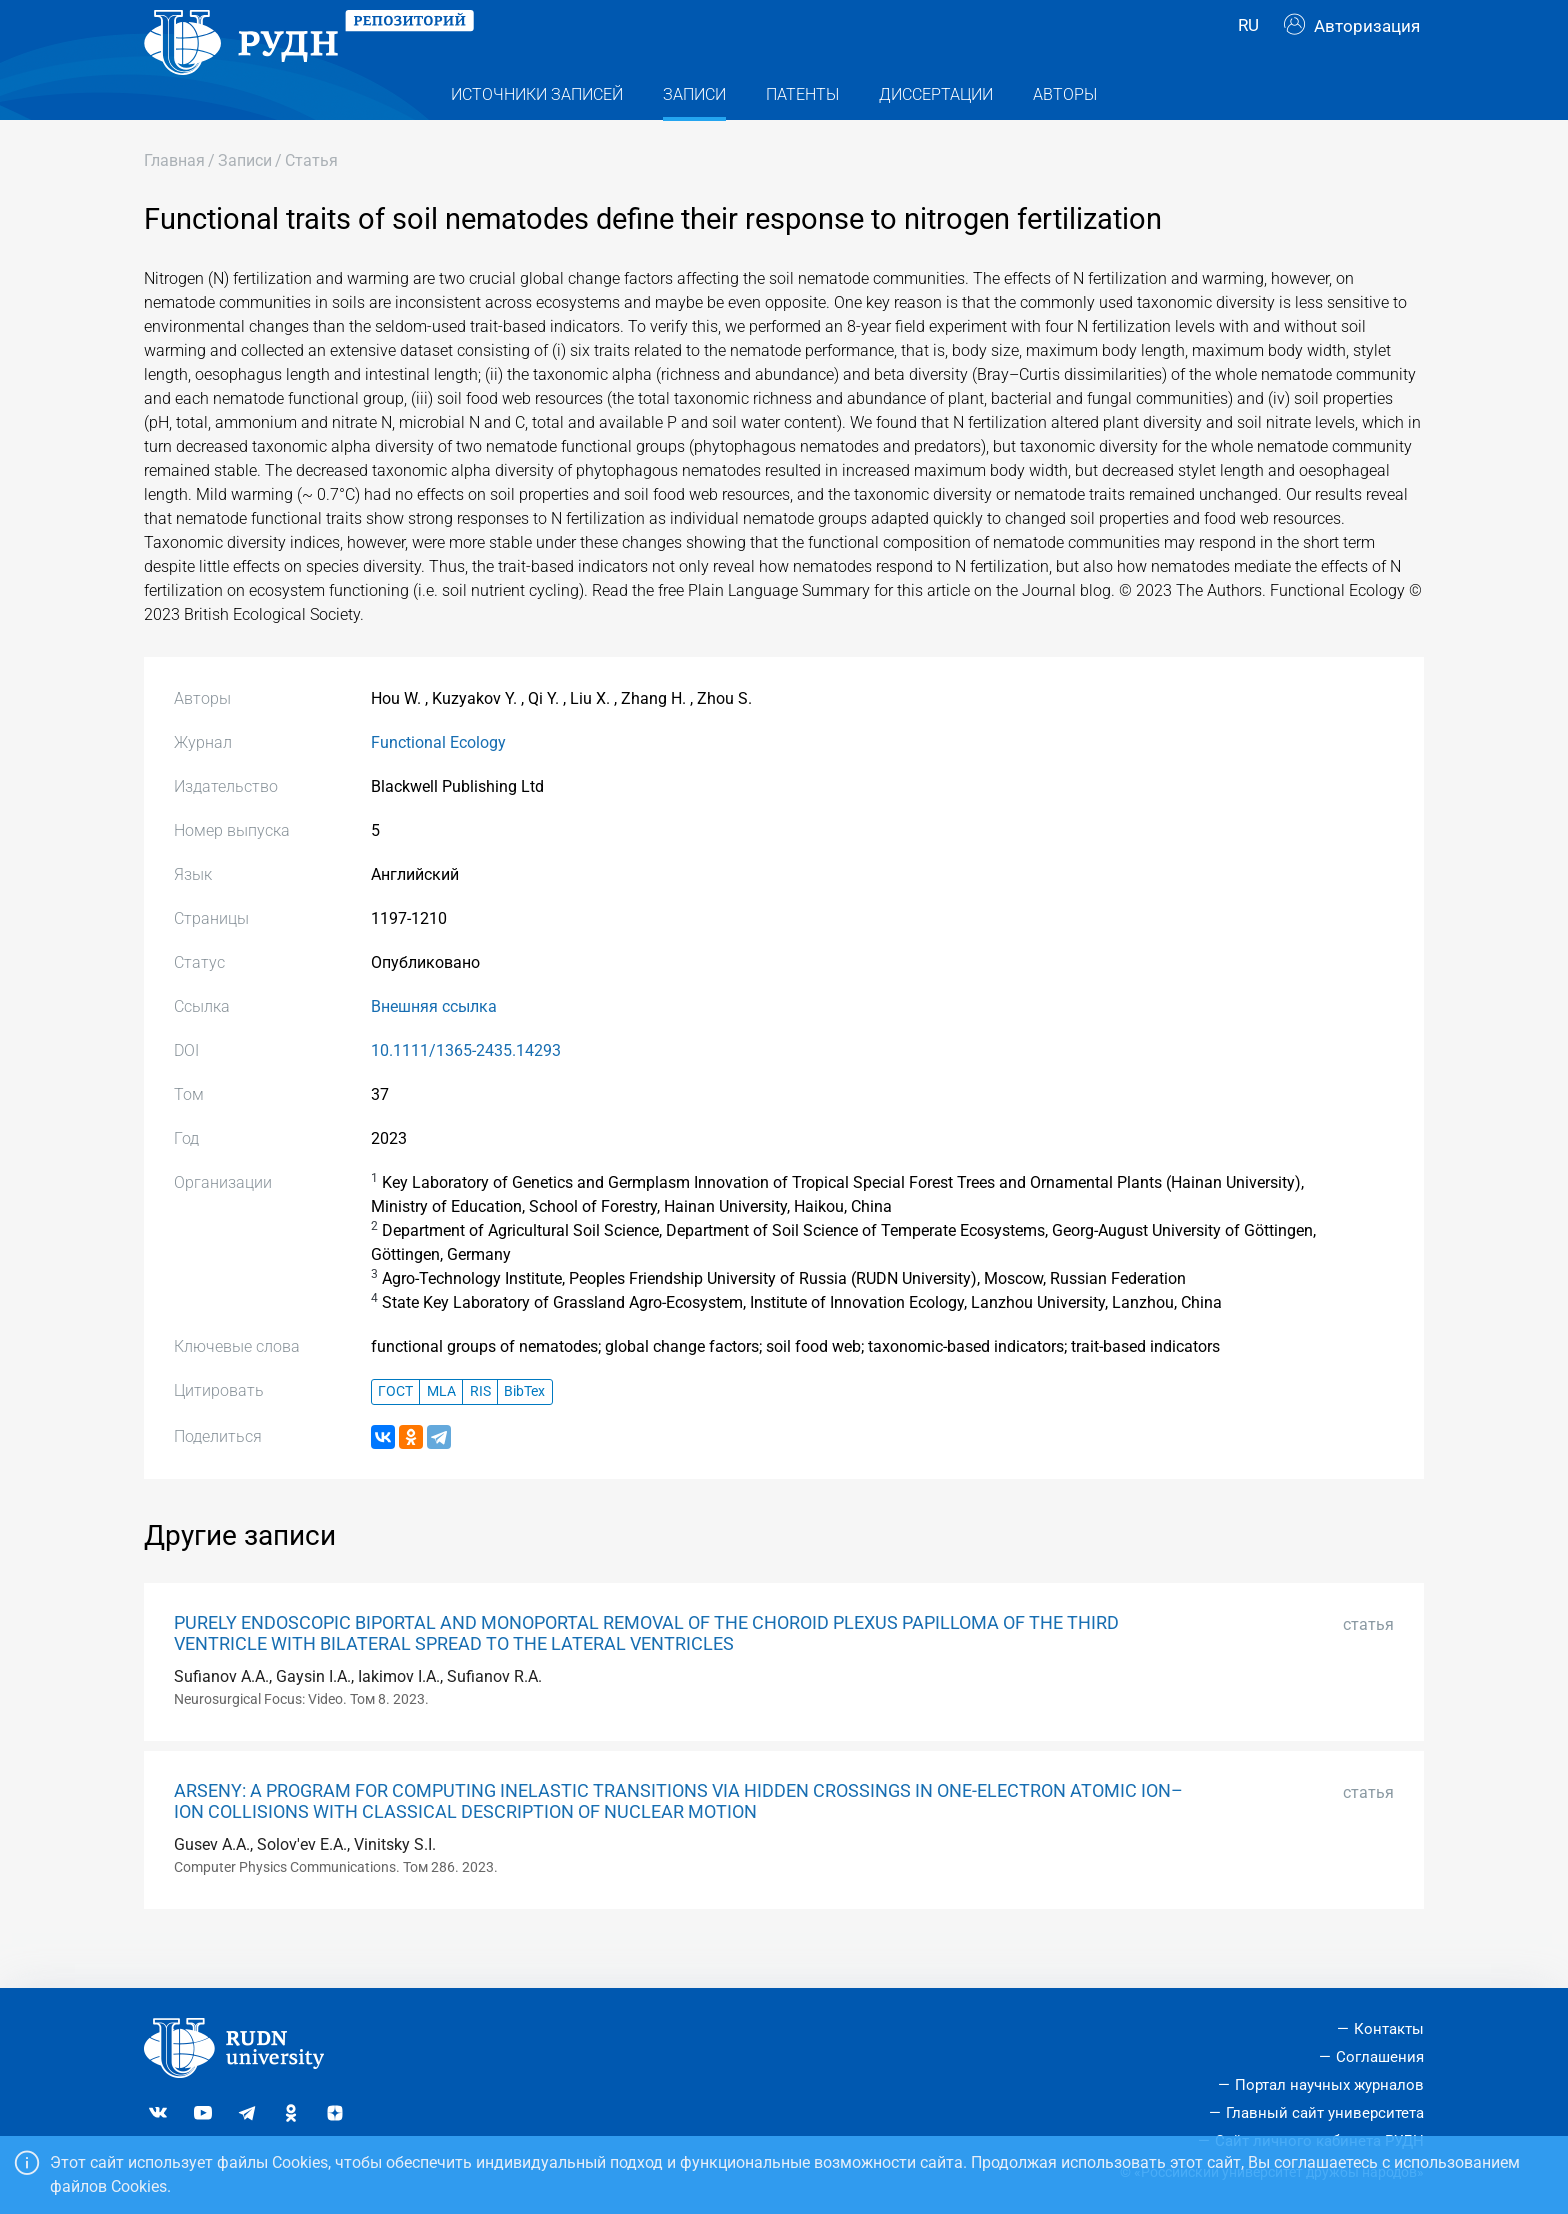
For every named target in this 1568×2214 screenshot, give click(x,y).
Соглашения (1380, 2057)
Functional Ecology (438, 782)
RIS (480, 1431)
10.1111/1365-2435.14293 (466, 1090)
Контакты (1389, 2030)
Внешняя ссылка (434, 1046)
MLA (441, 1431)
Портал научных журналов (1329, 2085)
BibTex (524, 1431)
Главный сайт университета (1325, 2113)
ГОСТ (395, 1431)
